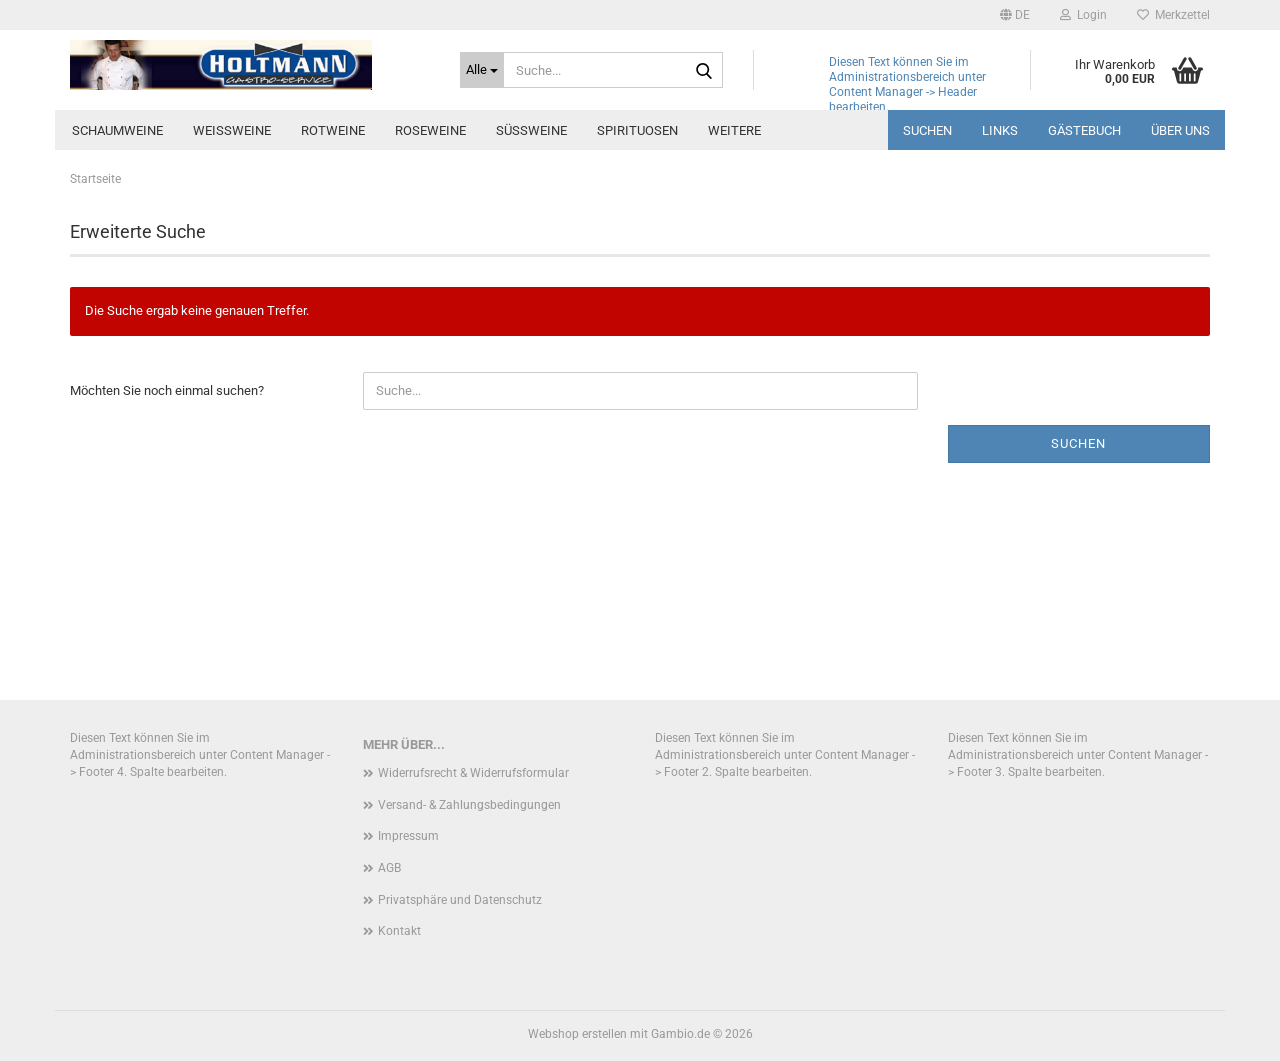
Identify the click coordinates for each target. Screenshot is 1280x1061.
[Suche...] (482, 70)
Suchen (927, 130)
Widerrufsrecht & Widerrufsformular (473, 773)
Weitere (734, 130)
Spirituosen (637, 130)
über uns (1180, 130)
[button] (1015, 15)
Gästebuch (1084, 130)
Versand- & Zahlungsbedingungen (469, 805)
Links (1000, 130)
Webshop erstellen (577, 1034)
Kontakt (399, 931)
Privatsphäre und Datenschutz (460, 900)
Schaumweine (117, 130)
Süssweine (531, 130)
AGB (389, 868)
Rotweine (333, 130)
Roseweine (430, 130)
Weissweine (232, 130)
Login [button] (1083, 15)
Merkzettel (1173, 15)
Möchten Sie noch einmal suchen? (167, 390)
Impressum (408, 836)
